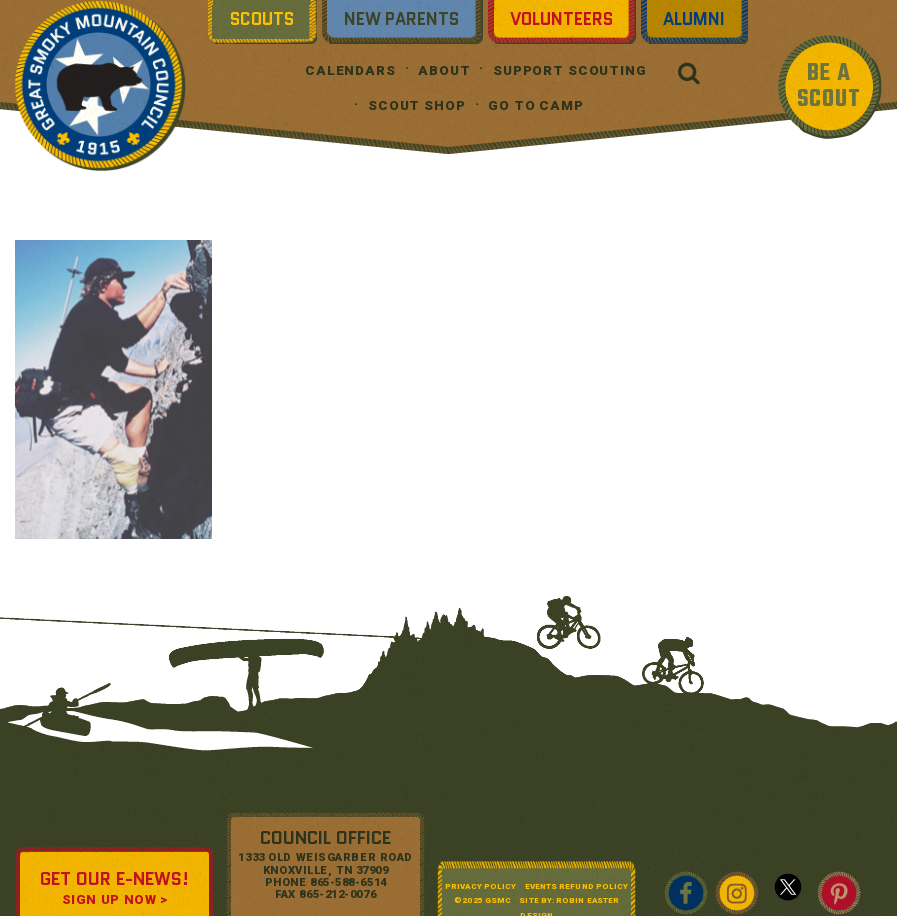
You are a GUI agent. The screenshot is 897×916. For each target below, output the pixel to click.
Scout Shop (417, 105)
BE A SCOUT (829, 86)
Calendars (350, 70)
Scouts (262, 19)
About (444, 70)
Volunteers (561, 19)
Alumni (694, 19)
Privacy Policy (480, 886)
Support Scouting (570, 70)
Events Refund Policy (577, 886)
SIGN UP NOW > (115, 899)
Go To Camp (536, 105)
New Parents (401, 19)
